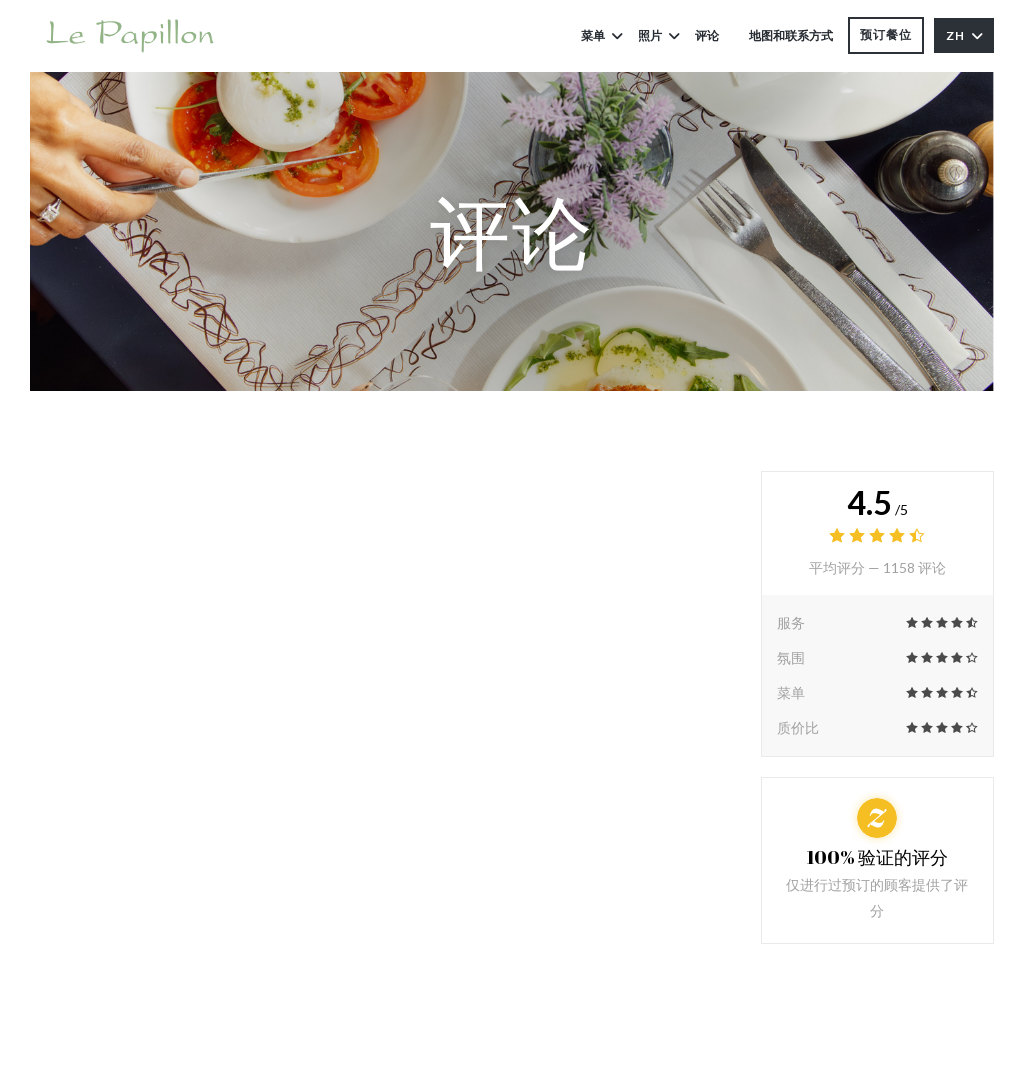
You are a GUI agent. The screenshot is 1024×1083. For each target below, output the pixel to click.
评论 (707, 35)
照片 (659, 35)
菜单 (602, 35)
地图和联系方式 (791, 35)
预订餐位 (886, 34)
